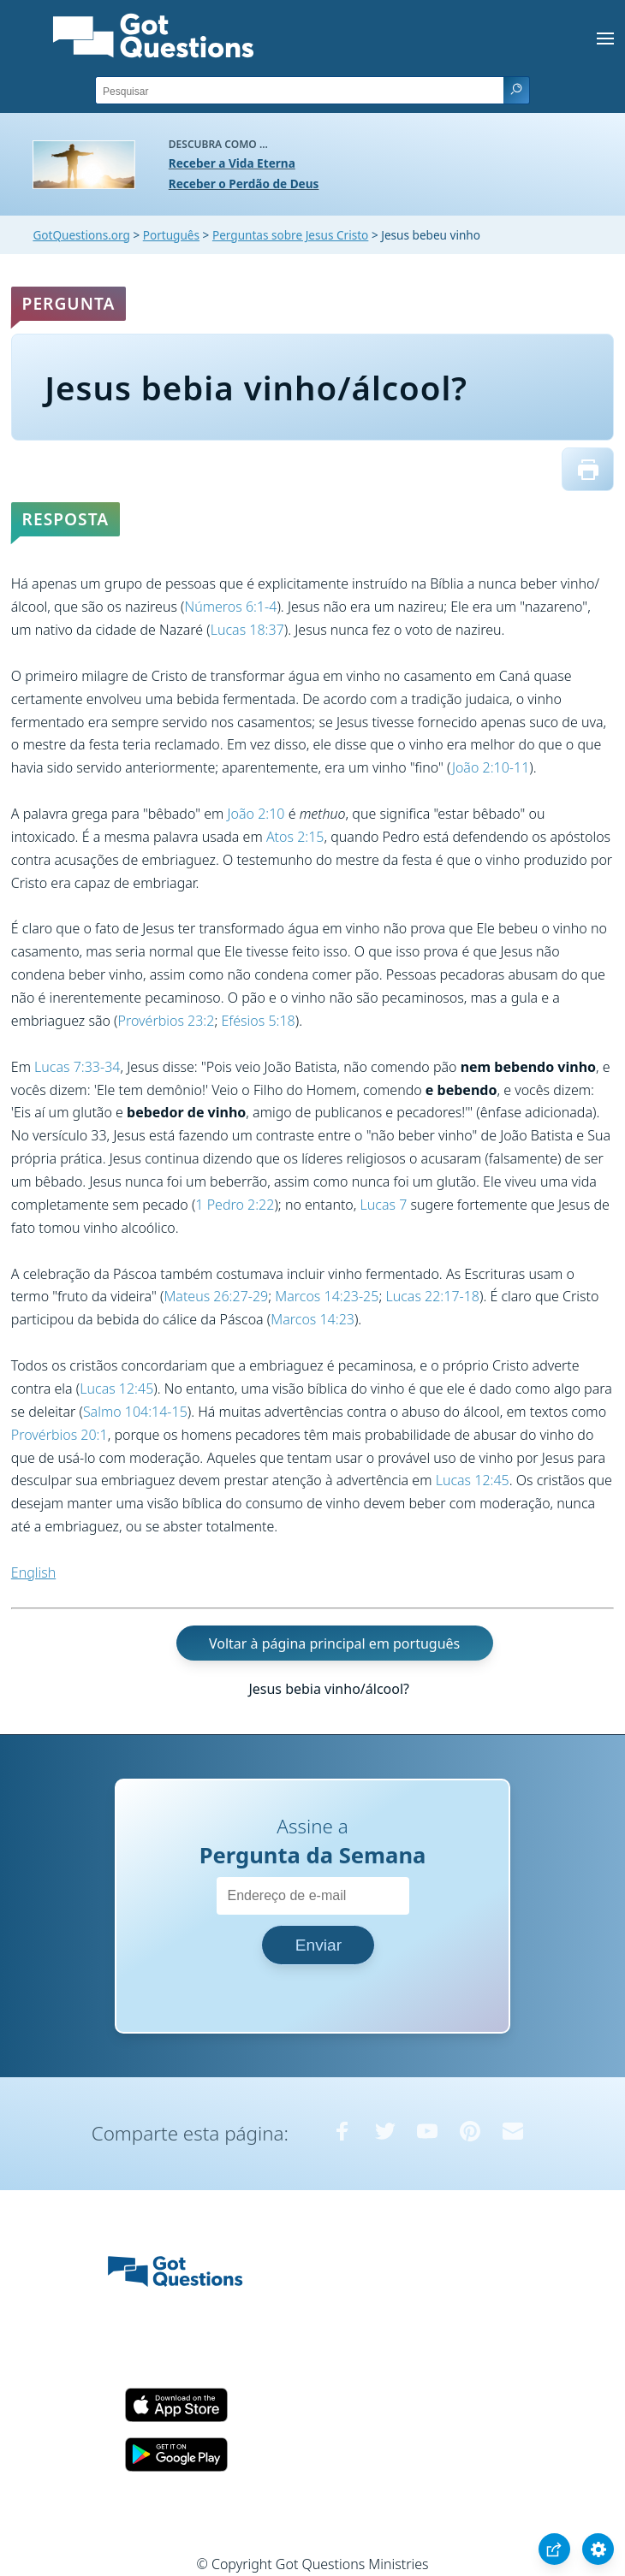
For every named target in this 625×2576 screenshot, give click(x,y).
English (33, 1572)
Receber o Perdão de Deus (244, 183)
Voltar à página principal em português (334, 1643)
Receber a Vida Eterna (232, 163)
